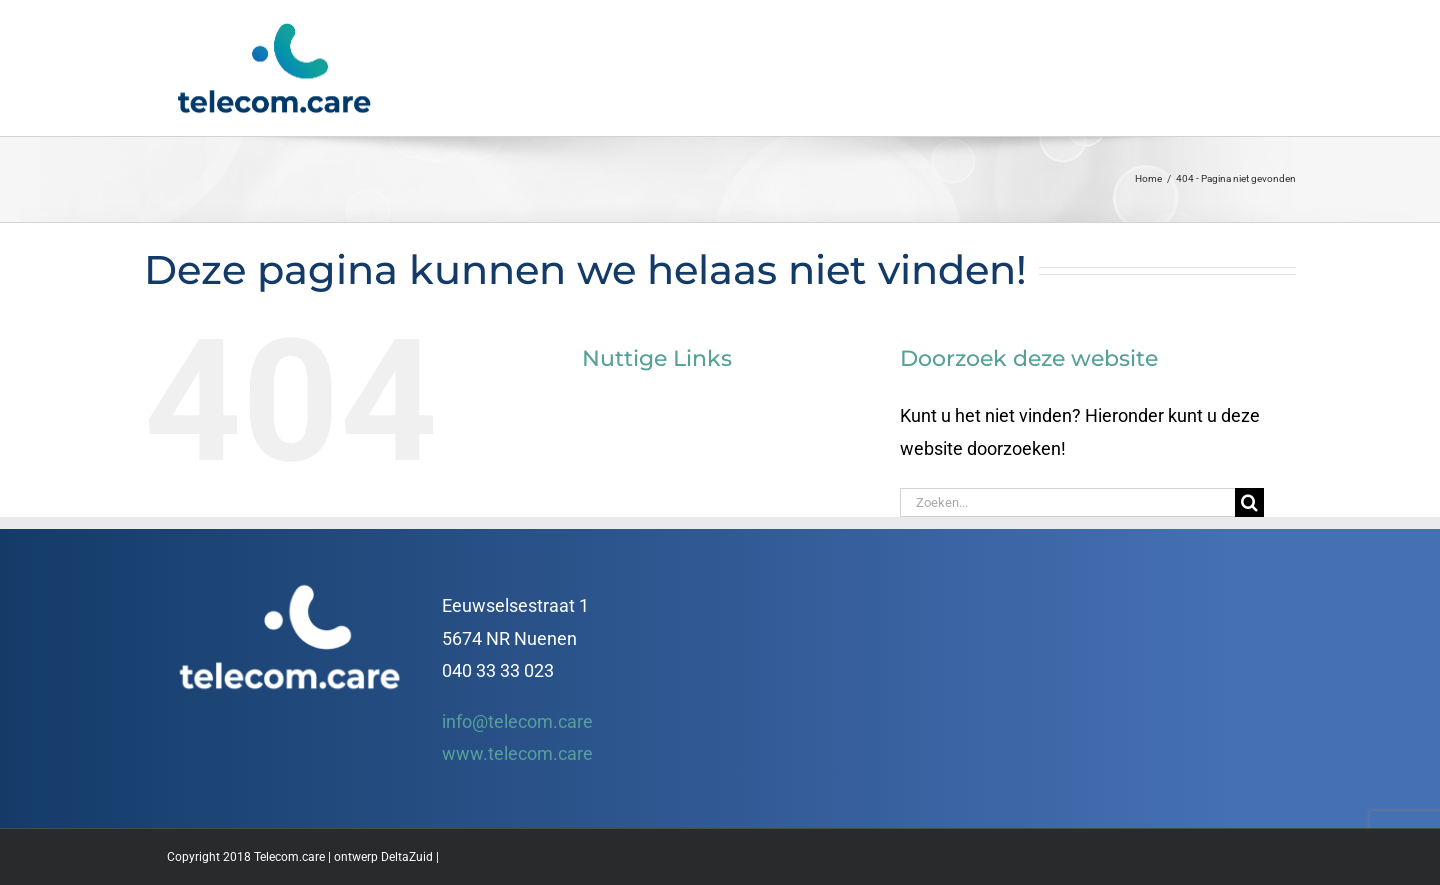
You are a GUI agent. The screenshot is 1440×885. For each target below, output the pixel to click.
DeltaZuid (407, 857)
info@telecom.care (517, 721)
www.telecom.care (517, 753)
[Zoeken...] (1067, 502)
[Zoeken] (1249, 502)
